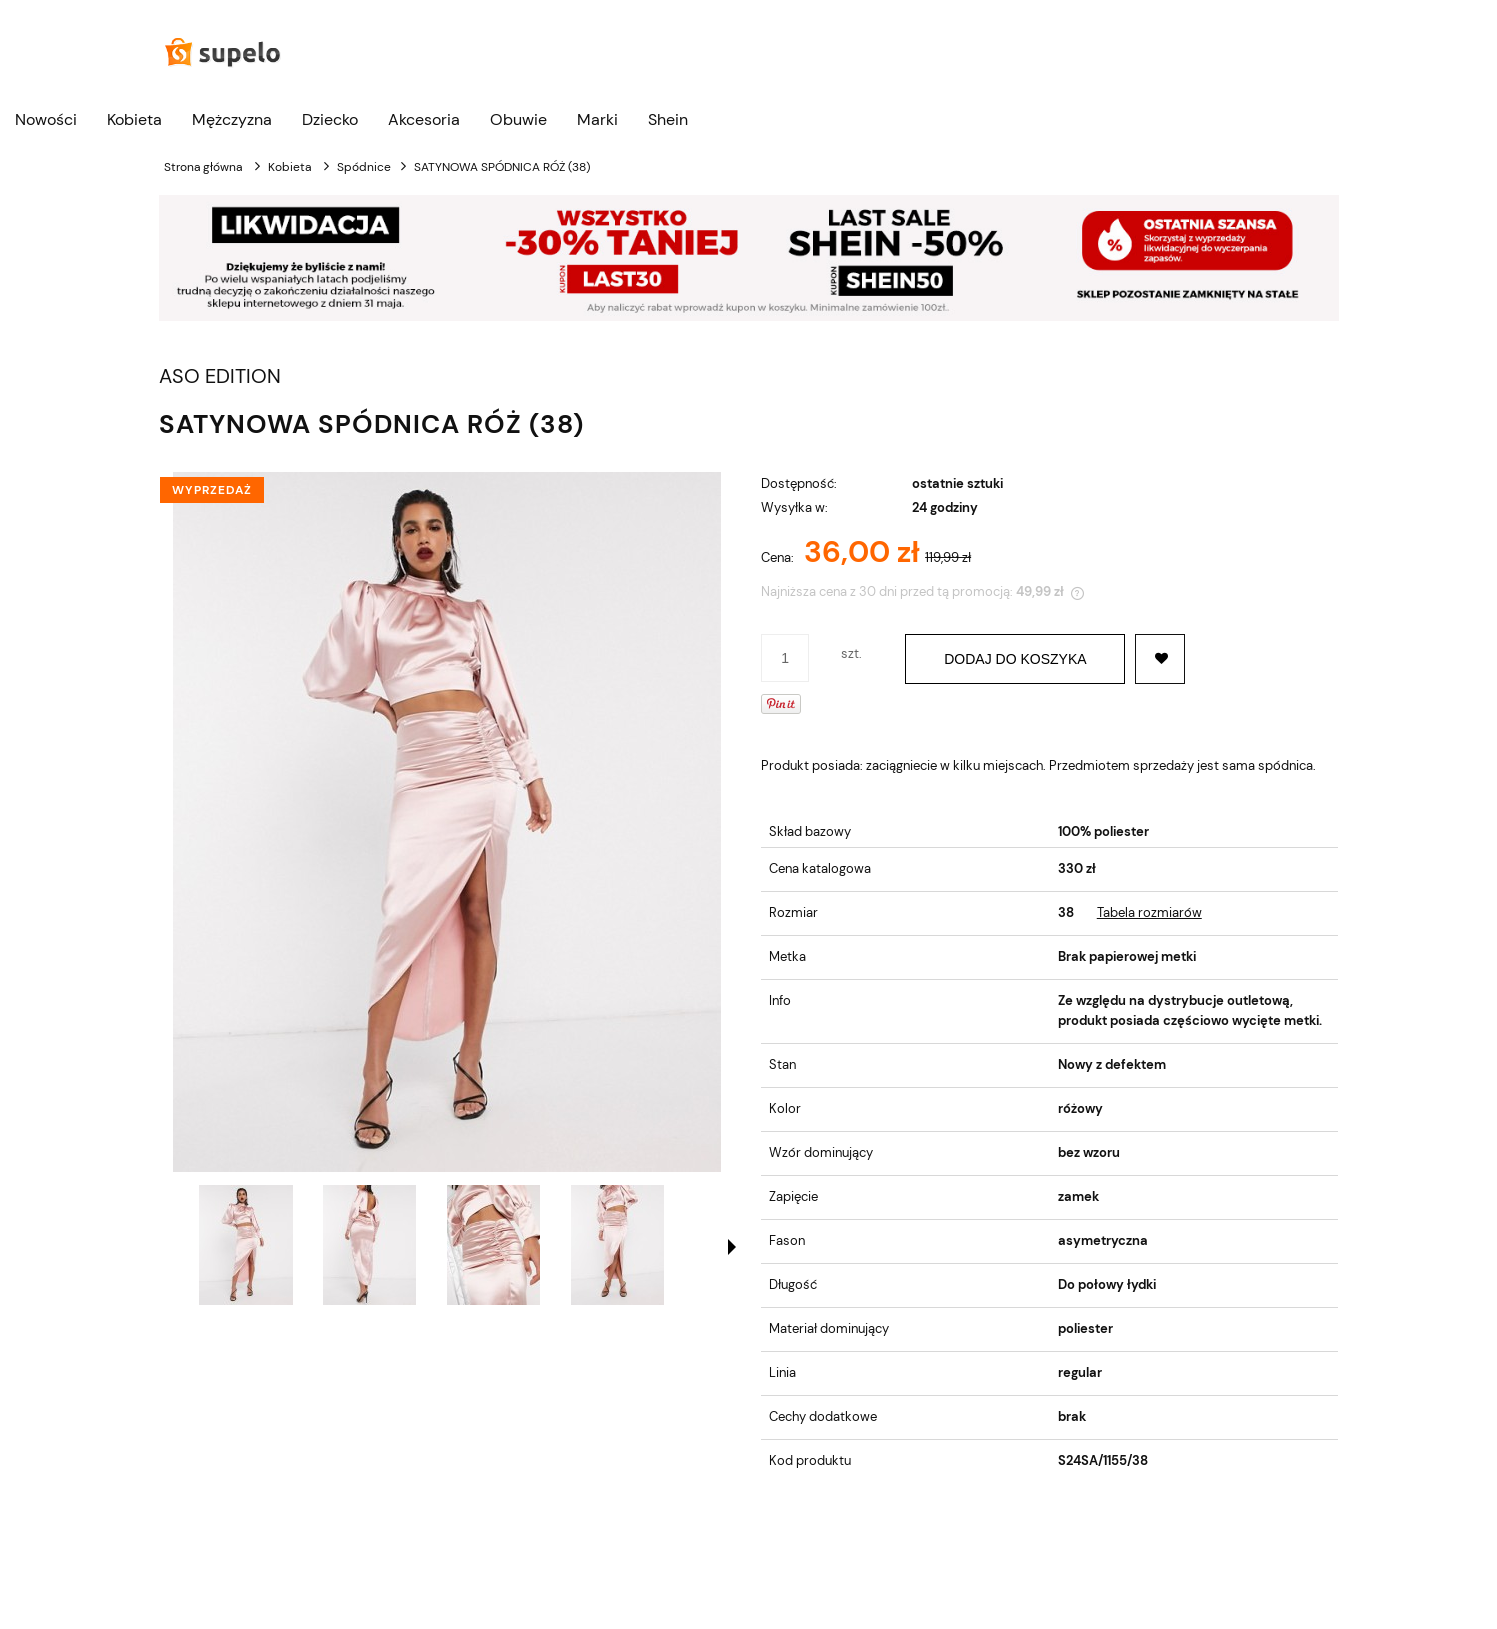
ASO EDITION (220, 376)
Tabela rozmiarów (1149, 912)
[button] (732, 1247)
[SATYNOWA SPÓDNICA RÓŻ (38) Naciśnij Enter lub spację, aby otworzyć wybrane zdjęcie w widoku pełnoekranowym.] (447, 822)
